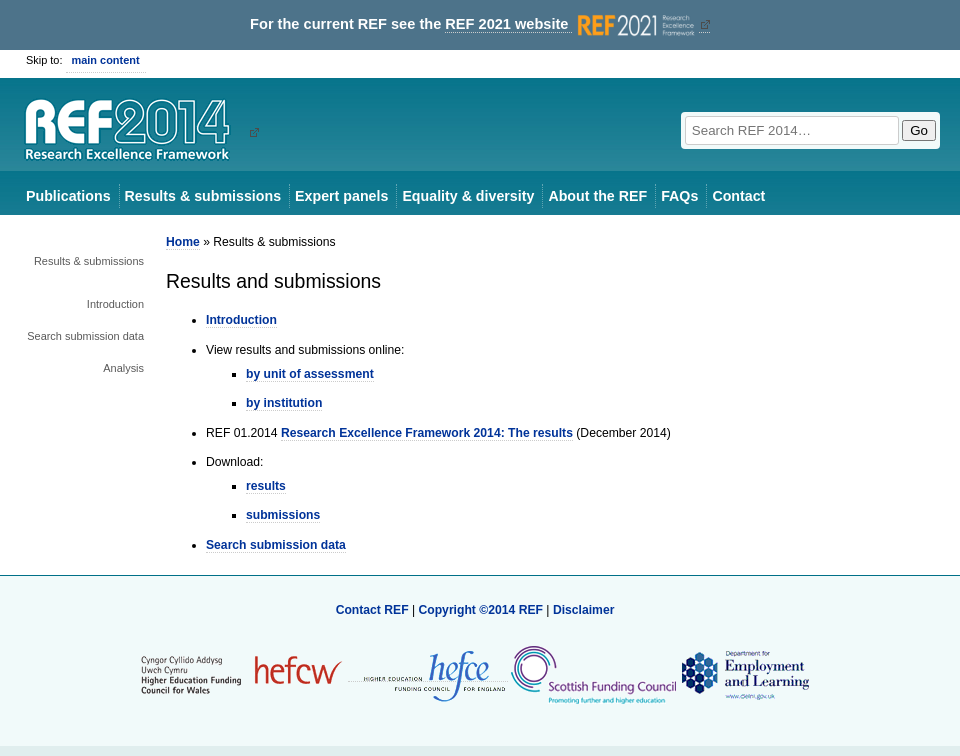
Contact (738, 196)
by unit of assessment (310, 374)
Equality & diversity (468, 196)
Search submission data (85, 336)
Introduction (115, 304)
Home (183, 242)
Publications (68, 196)
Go (919, 130)
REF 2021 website (571, 24)
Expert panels (341, 196)
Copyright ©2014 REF (482, 610)
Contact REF (372, 610)
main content (106, 60)
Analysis (123, 368)
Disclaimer (584, 610)
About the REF (597, 196)
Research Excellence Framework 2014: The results (427, 433)
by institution (284, 403)
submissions (283, 515)
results (266, 486)
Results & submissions (203, 196)
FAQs (679, 196)
